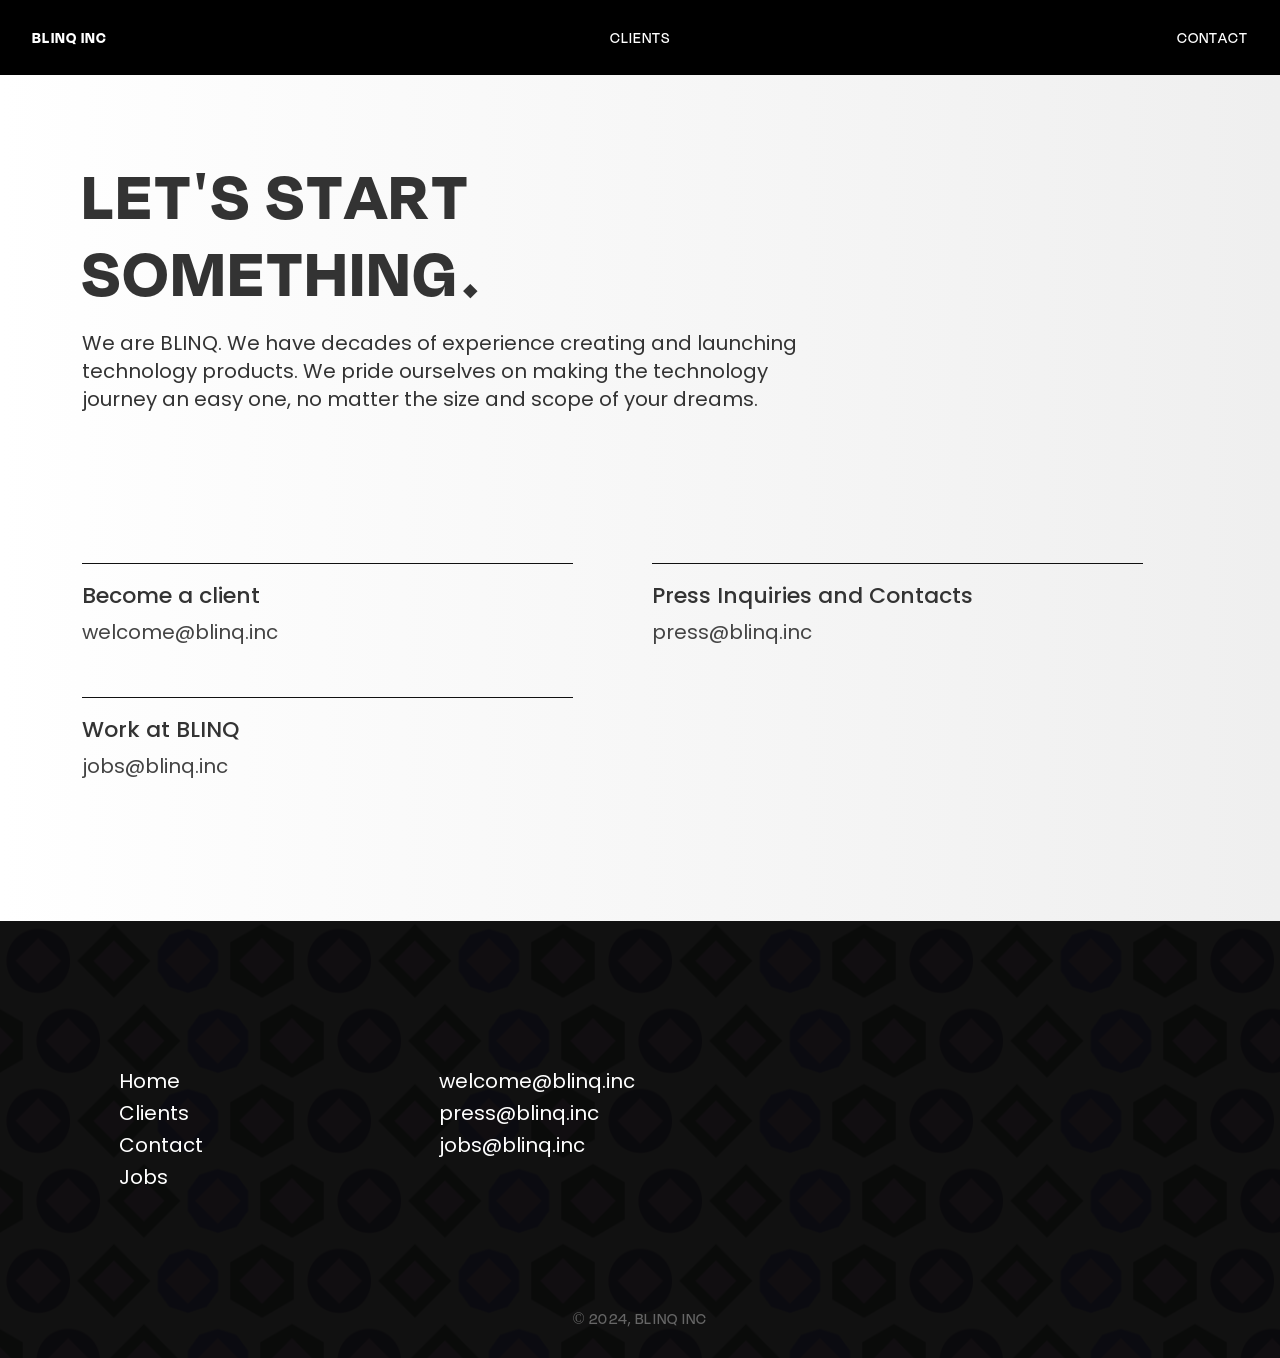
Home (149, 1081)
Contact (1212, 37)
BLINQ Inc (70, 37)
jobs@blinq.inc (155, 766)
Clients (640, 37)
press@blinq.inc (732, 632)
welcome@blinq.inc (180, 632)
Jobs (143, 1177)
